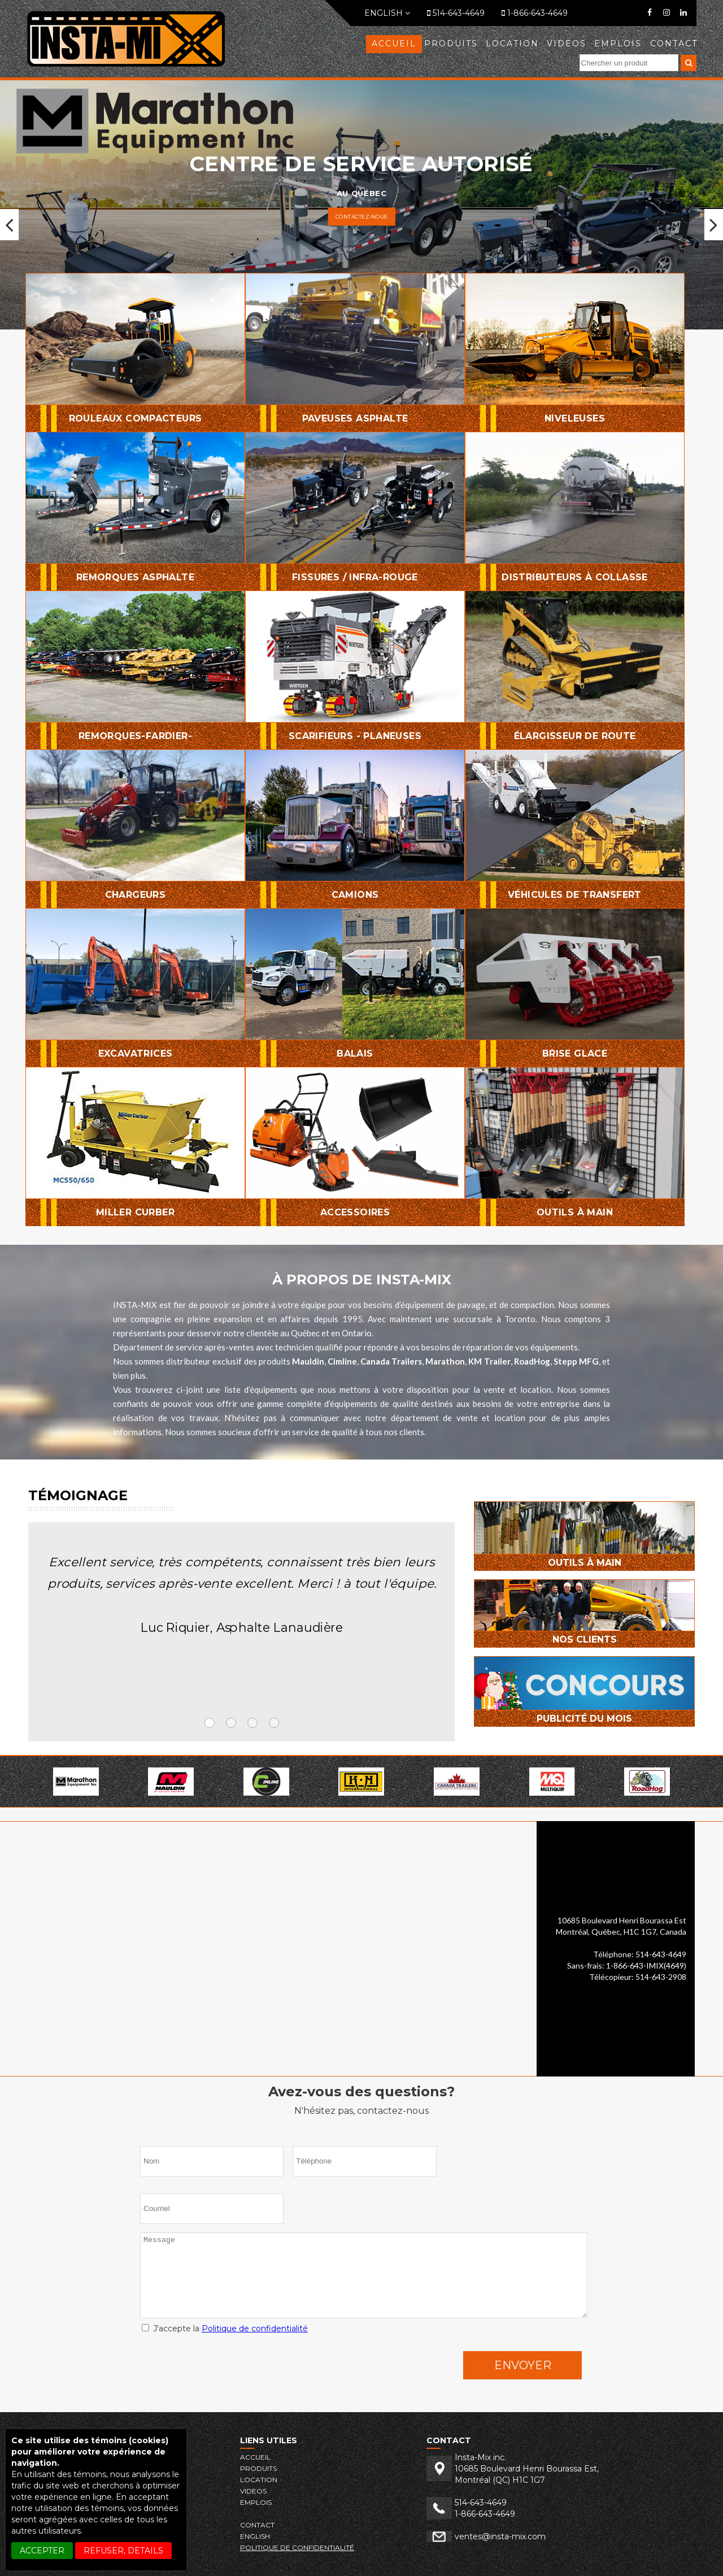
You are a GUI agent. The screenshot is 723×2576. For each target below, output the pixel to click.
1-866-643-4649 (535, 13)
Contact (674, 43)
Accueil (394, 43)
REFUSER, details (123, 2550)
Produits (451, 43)
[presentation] (226, 2367)
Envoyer (522, 2365)
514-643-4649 (456, 13)
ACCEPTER (42, 2550)
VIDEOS (566, 43)
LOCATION (512, 43)
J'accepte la (225, 2328)
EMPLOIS (618, 43)
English (387, 13)
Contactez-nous (362, 216)
